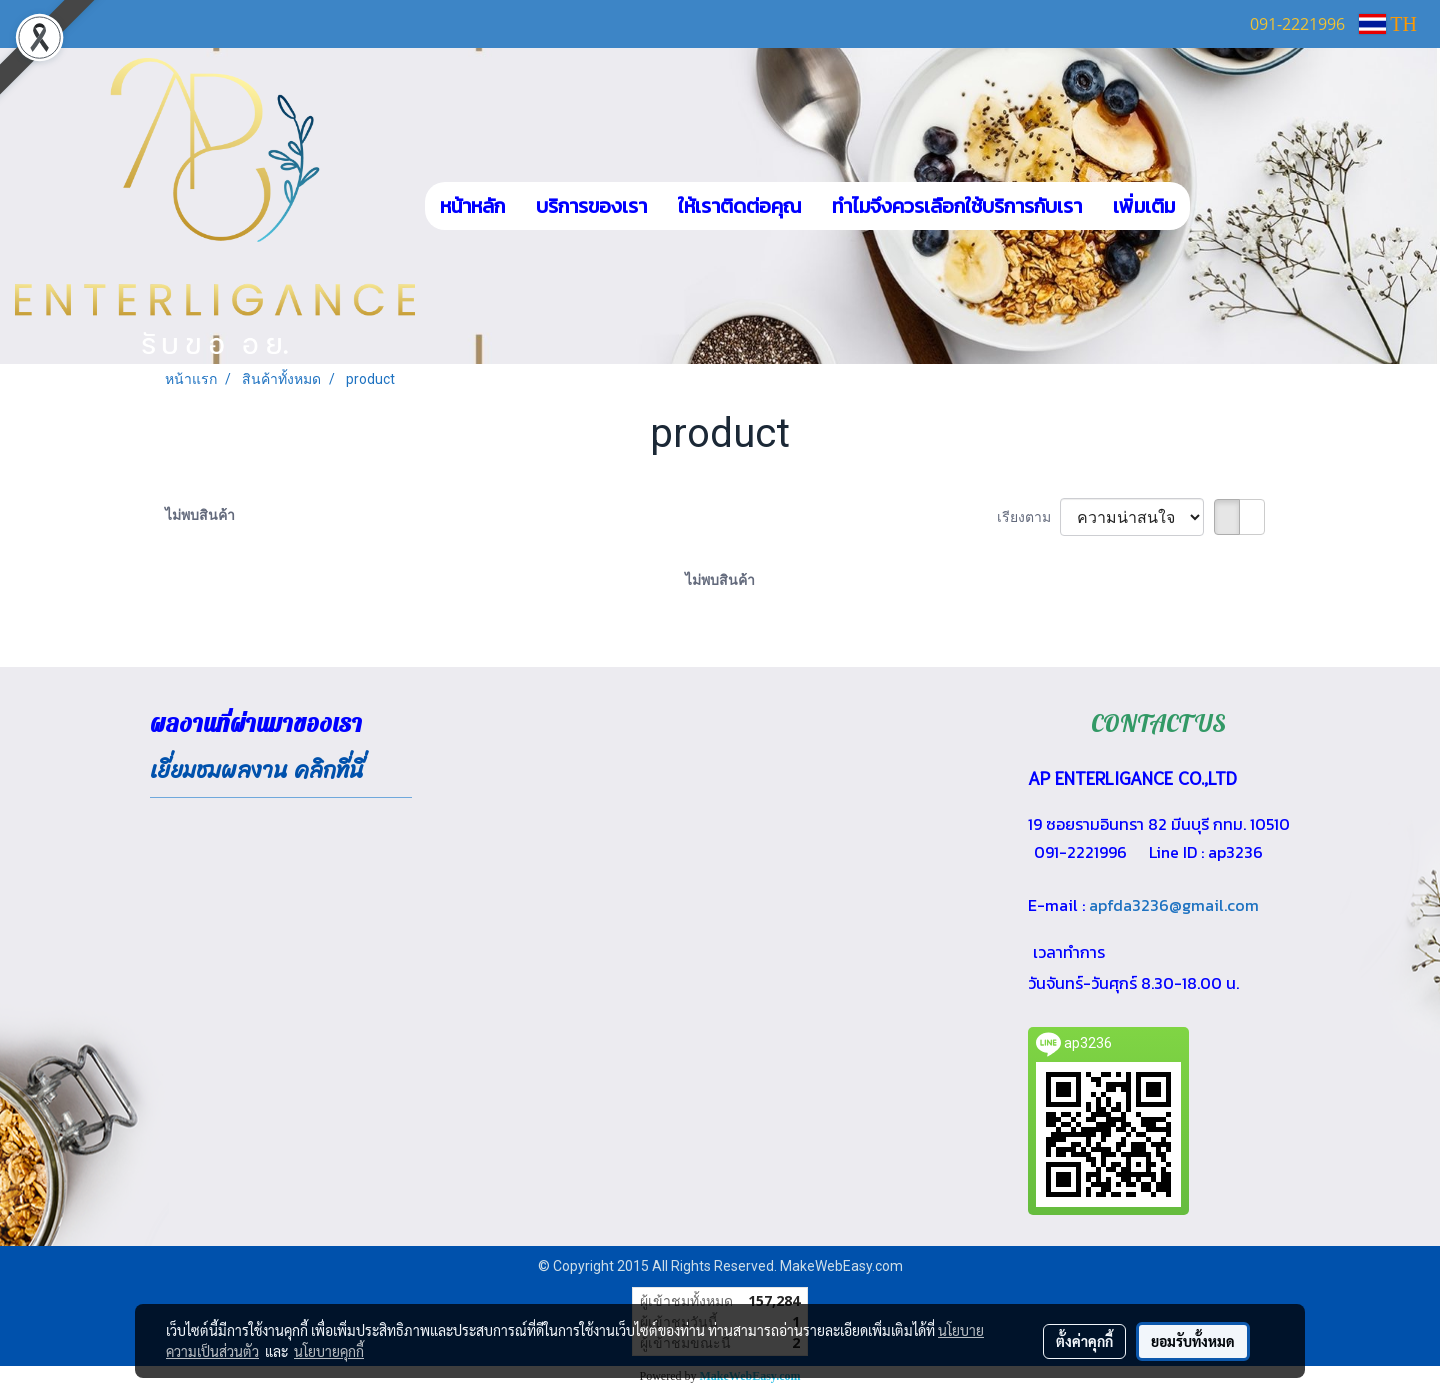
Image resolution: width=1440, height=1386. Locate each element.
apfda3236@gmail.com (1174, 905)
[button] (1220, 206)
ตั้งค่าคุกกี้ (1084, 1341)
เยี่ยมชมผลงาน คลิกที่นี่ (257, 770)
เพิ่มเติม (1144, 206)
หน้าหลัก (472, 206)
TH (1388, 24)
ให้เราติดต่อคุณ (739, 206)
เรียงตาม (1028, 517)
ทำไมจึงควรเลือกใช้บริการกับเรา (957, 206)
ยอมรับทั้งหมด (1193, 1341)
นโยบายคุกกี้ (329, 1351)
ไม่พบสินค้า (200, 515)
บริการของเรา (591, 206)
